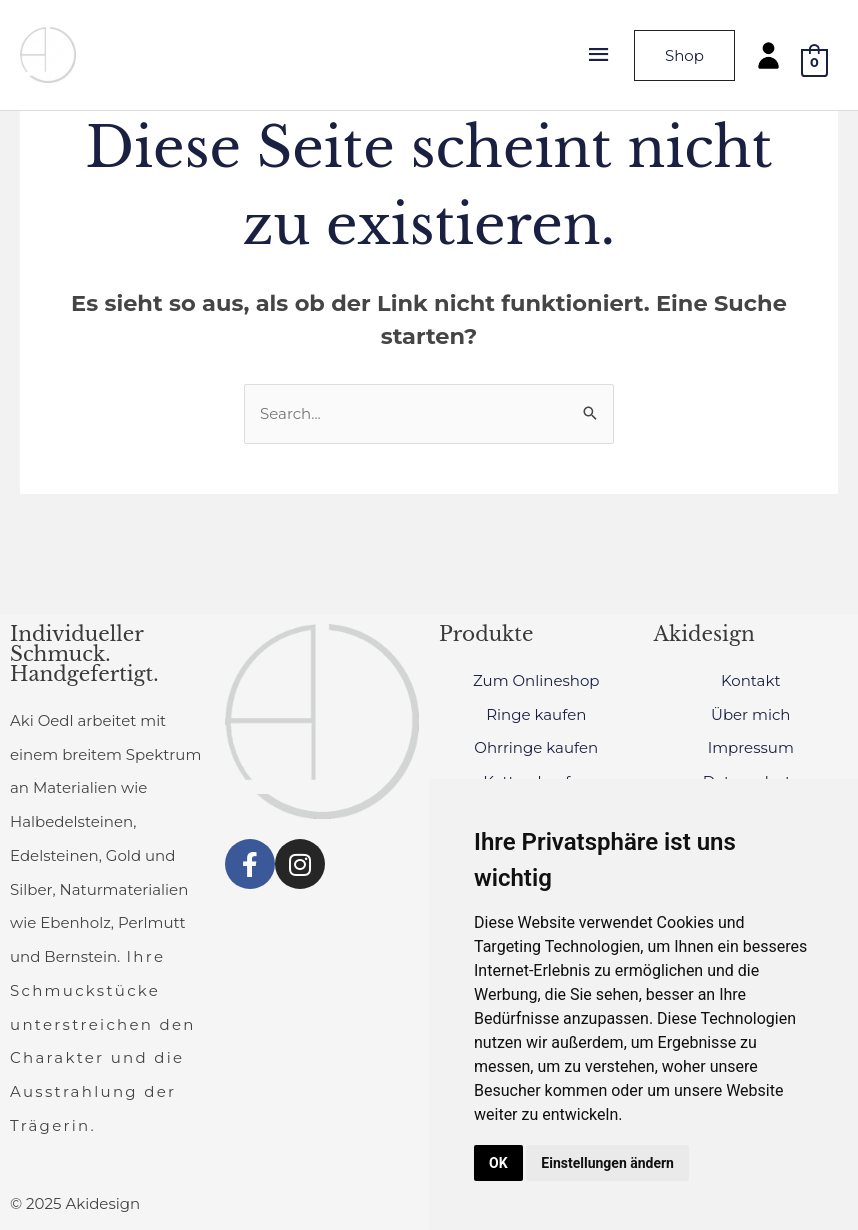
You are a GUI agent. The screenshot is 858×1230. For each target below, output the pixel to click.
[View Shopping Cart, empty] (814, 61)
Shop (684, 55)
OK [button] (498, 1163)
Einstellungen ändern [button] (607, 1163)
